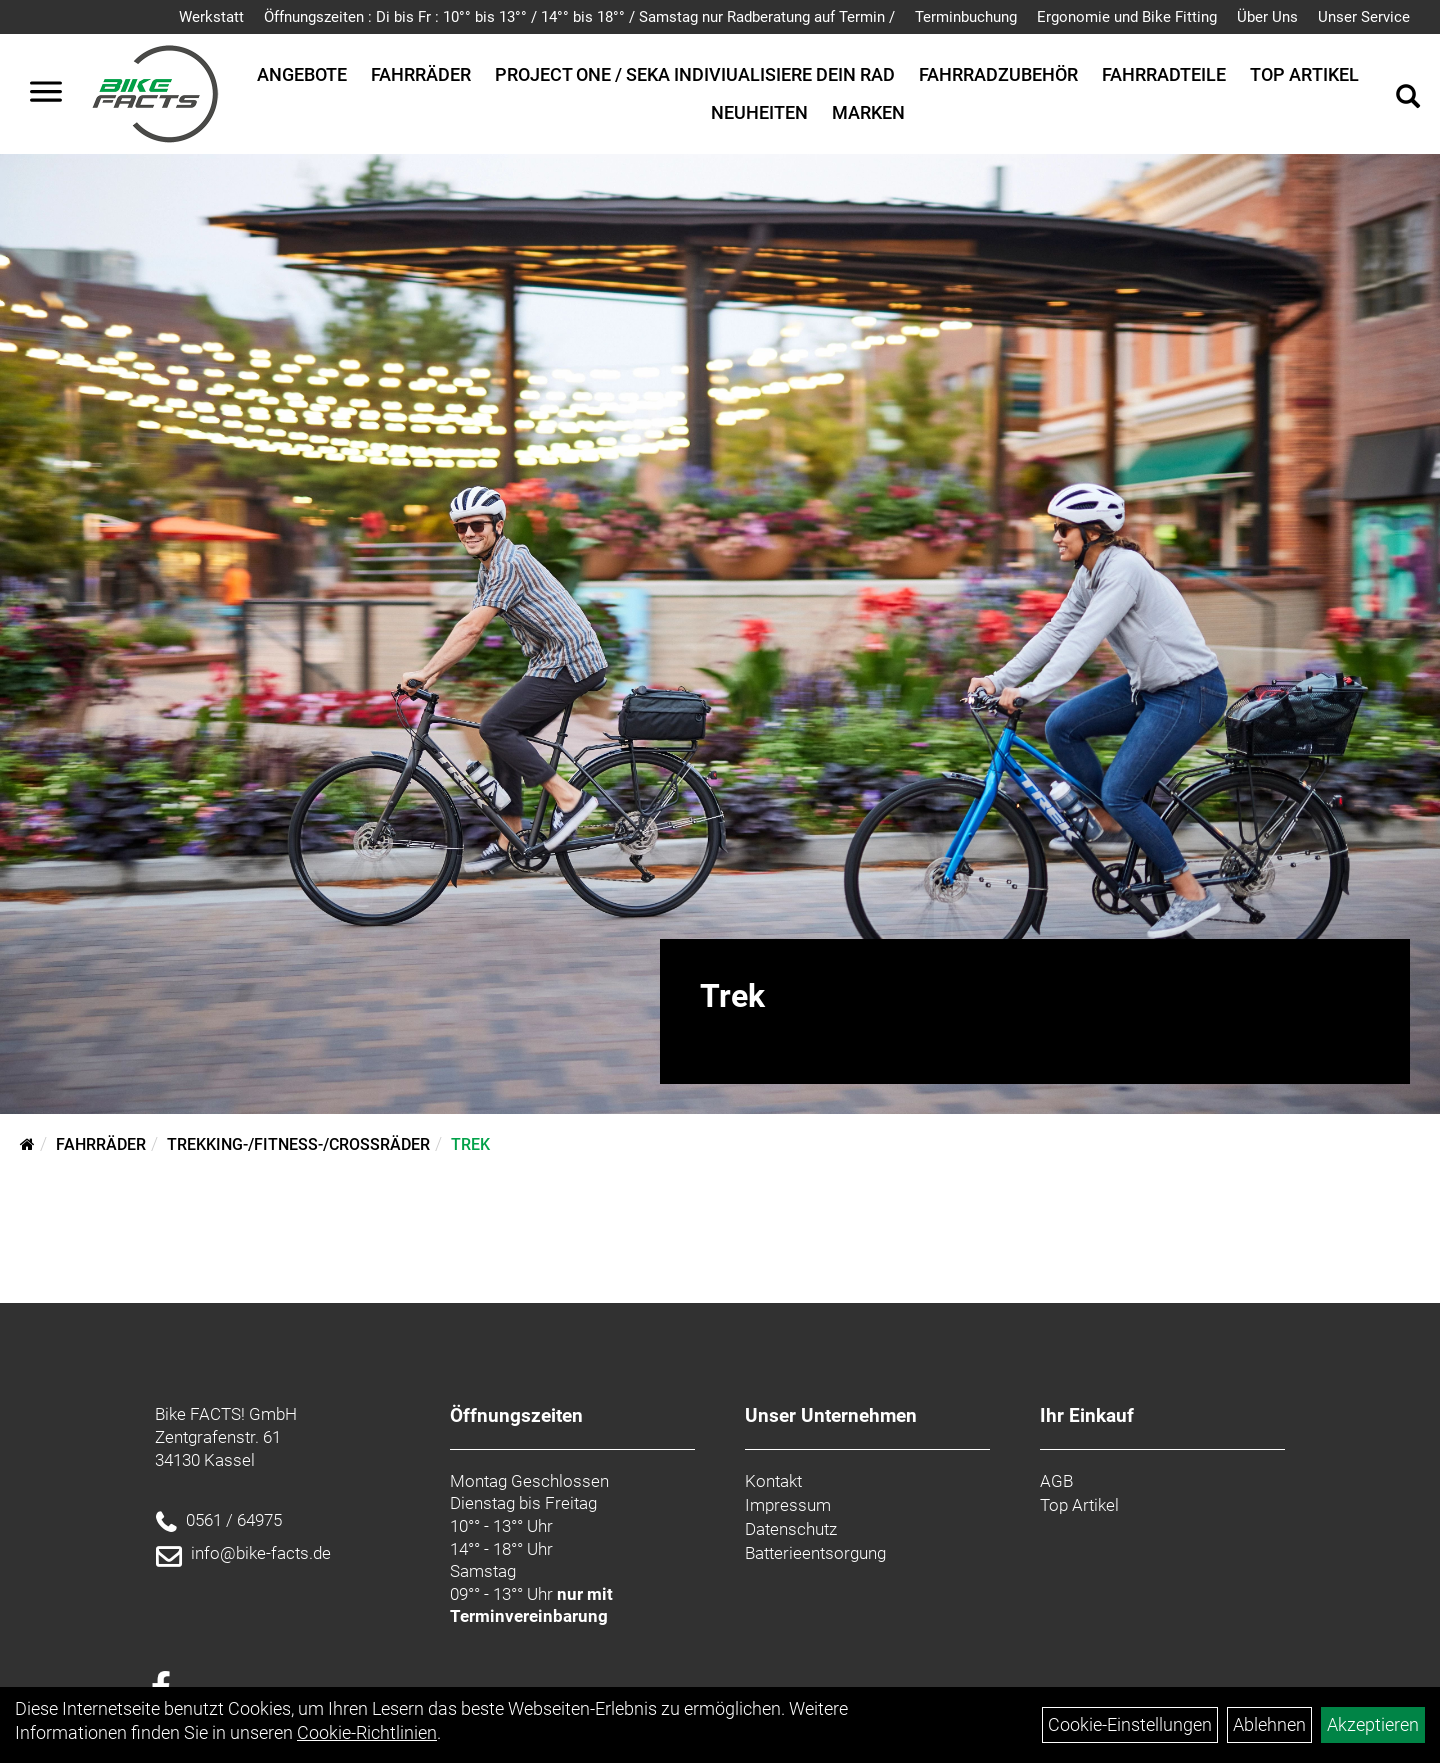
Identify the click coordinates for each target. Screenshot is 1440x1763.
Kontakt (773, 1481)
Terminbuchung (966, 17)
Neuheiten (759, 112)
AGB (1056, 1481)
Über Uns (1267, 17)
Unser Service (1364, 17)
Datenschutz (791, 1529)
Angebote (302, 74)
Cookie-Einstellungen (1130, 1724)
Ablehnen (1269, 1724)
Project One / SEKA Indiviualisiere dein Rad (695, 74)
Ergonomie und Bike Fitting (1127, 17)
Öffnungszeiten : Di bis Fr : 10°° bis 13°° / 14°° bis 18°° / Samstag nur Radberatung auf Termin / (579, 17)
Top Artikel (1304, 74)
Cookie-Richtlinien (367, 1732)
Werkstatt (211, 17)
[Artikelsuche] (1408, 99)
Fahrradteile (1164, 74)
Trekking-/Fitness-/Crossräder (298, 1144)
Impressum (788, 1505)
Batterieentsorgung (815, 1553)
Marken (868, 112)
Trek (470, 1144)
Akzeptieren (1373, 1724)
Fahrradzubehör (998, 74)
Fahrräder (421, 74)
